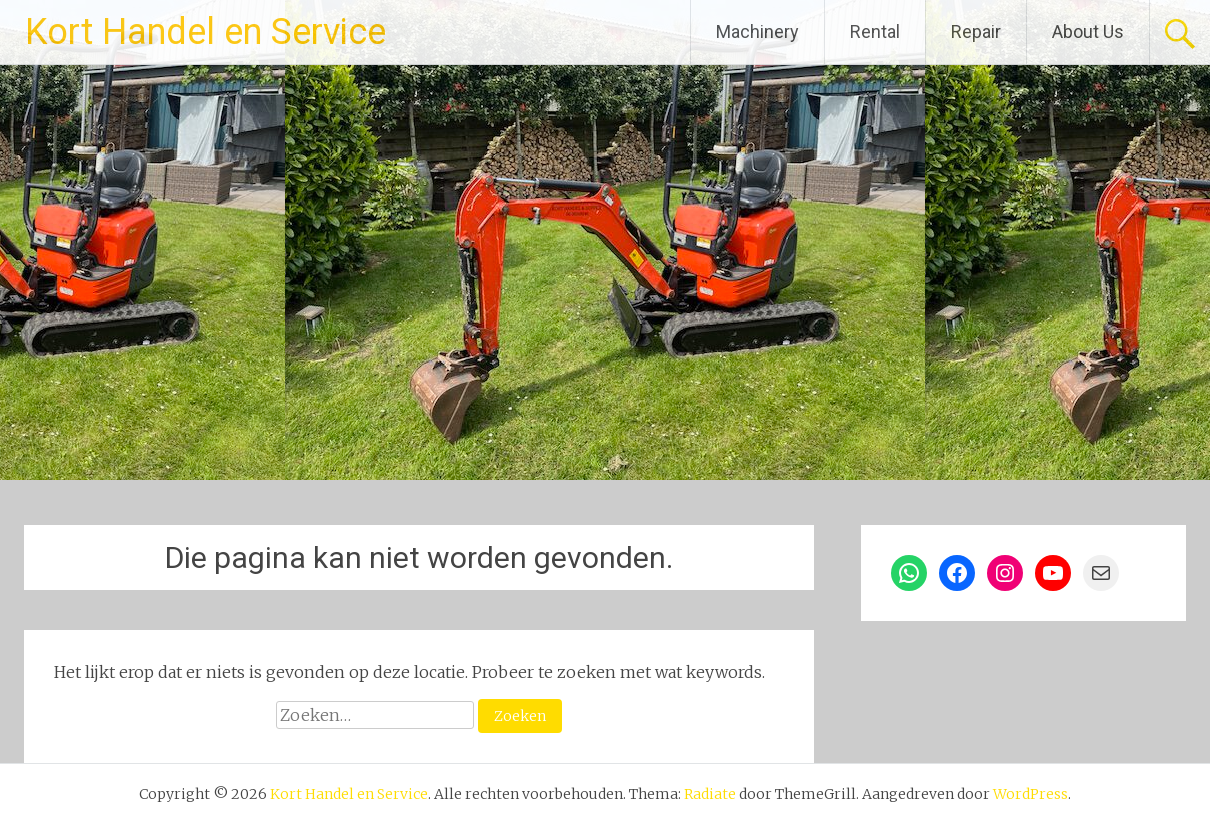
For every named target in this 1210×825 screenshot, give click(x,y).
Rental (875, 31)
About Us (1088, 31)
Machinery (757, 31)
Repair (976, 31)
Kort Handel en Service (205, 32)
